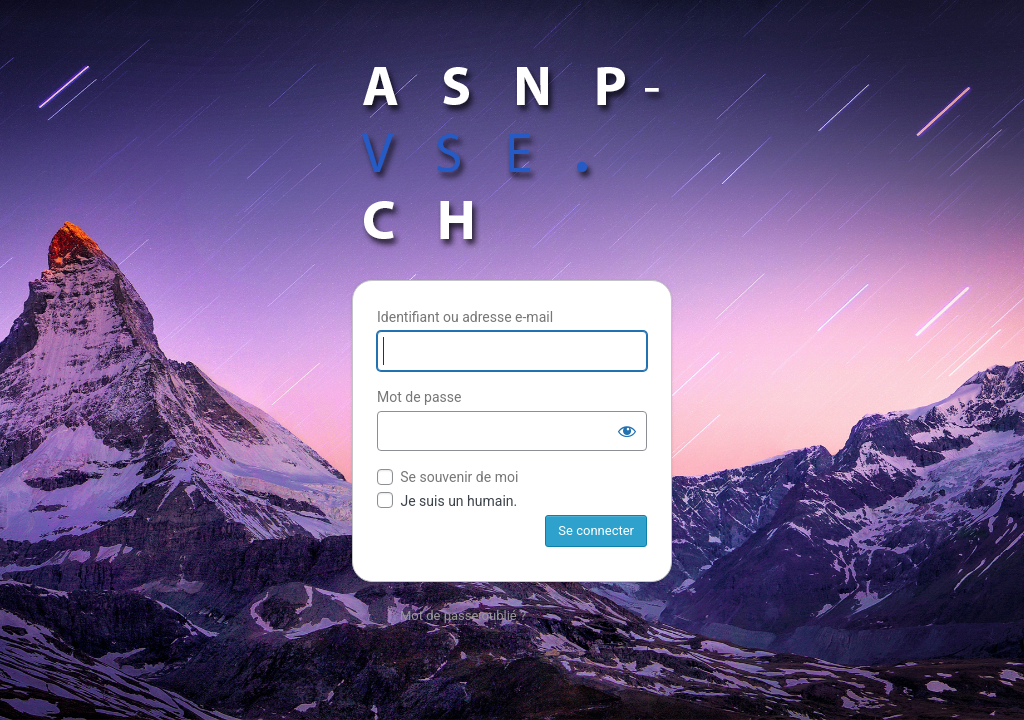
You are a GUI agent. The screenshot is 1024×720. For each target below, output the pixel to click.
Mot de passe (419, 397)
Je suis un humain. (447, 500)
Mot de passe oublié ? (463, 615)
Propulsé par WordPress (512, 153)
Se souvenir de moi (459, 477)
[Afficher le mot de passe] (627, 431)
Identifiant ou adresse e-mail (465, 317)
